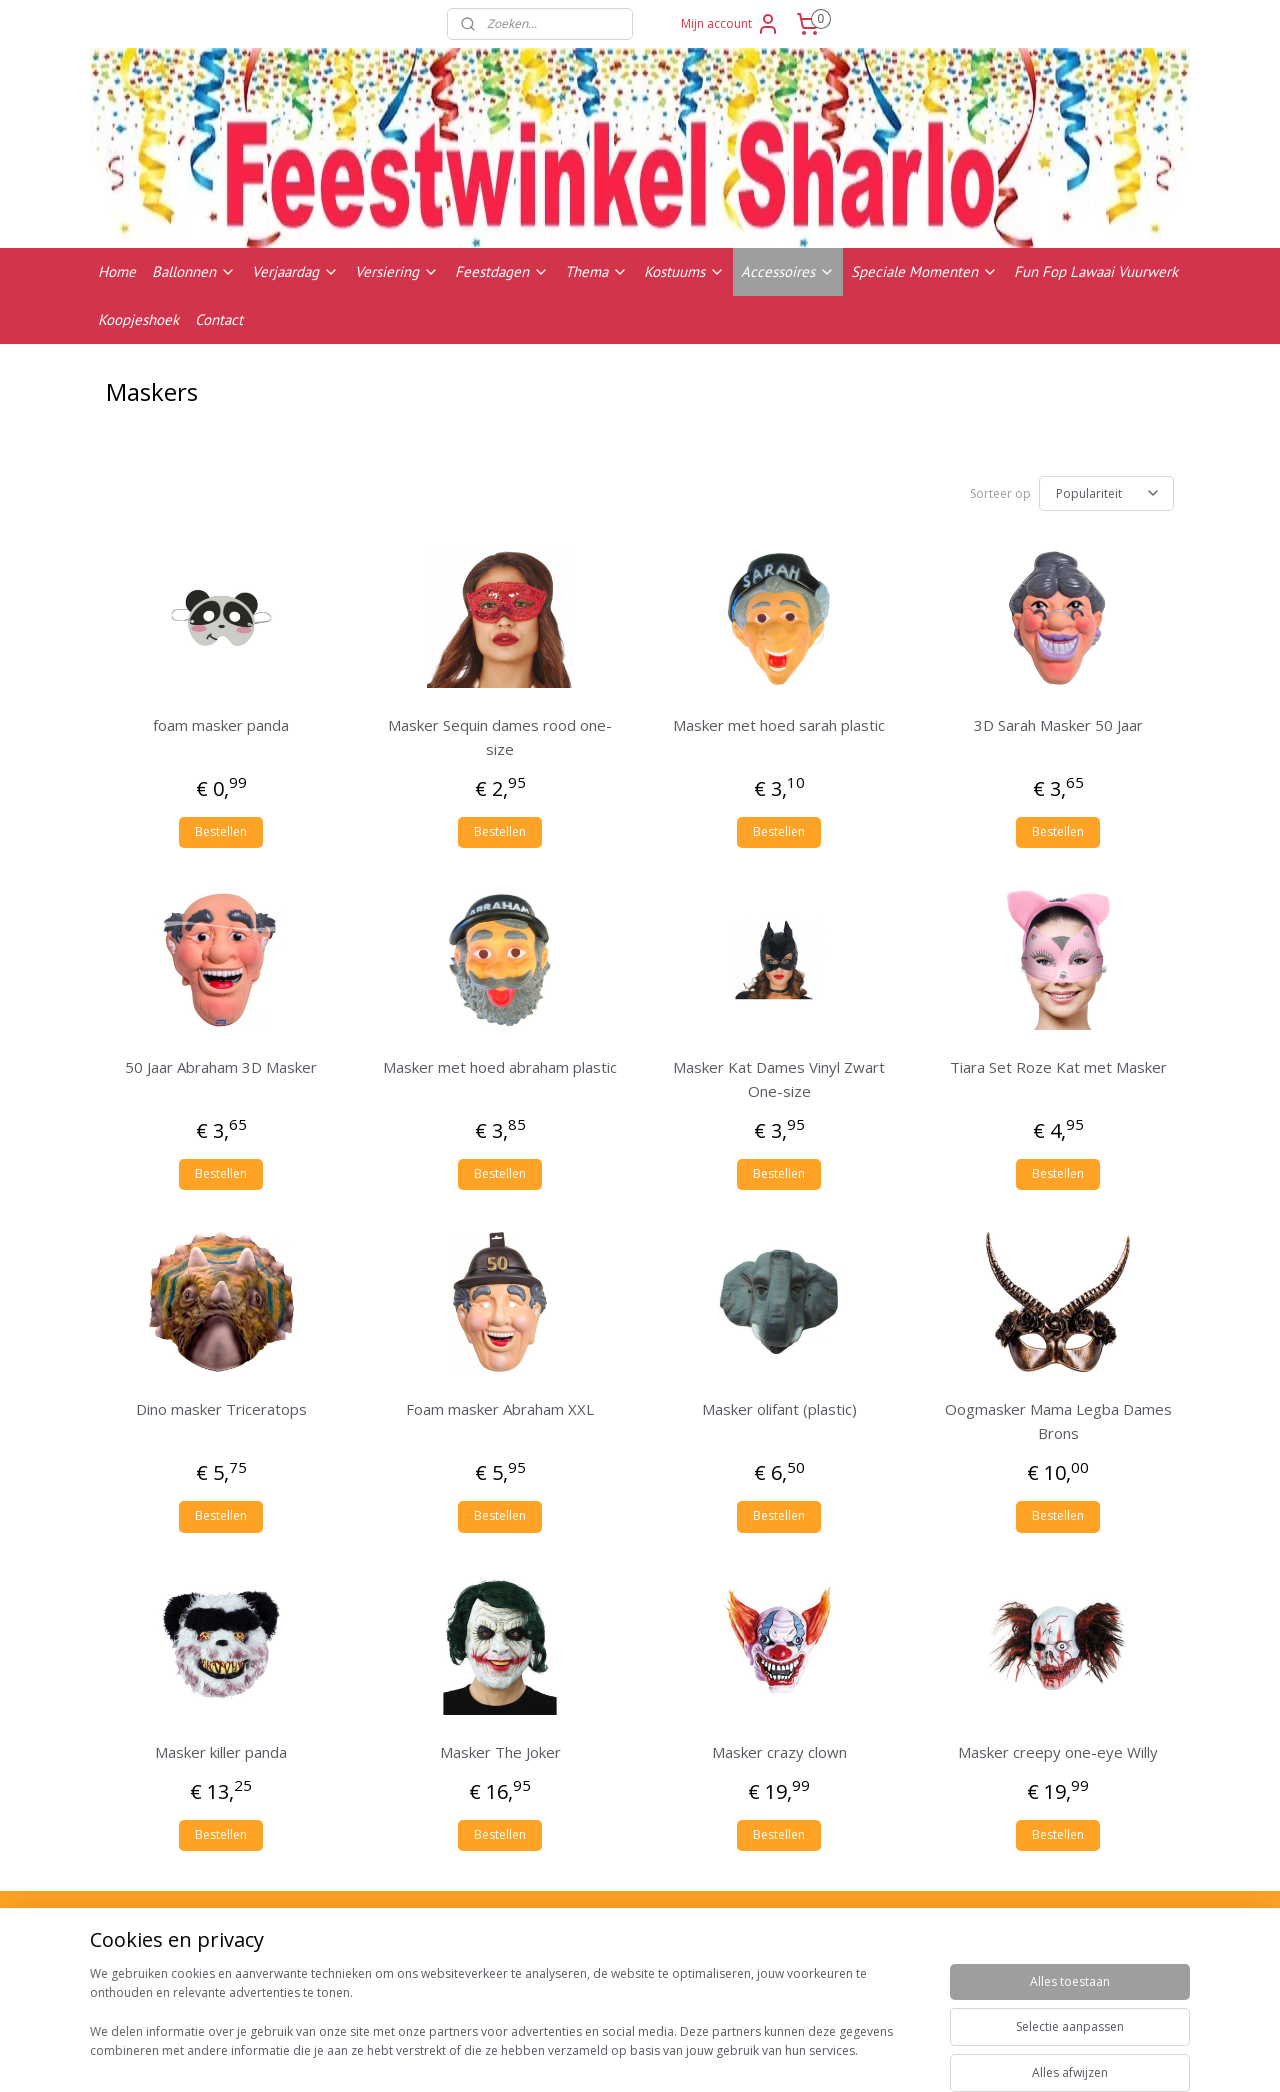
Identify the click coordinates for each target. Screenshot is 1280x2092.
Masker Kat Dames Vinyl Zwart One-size (779, 1079)
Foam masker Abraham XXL (500, 1409)
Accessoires (788, 271)
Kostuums (684, 271)
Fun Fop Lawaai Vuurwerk (1096, 271)
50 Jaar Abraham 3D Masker (221, 1067)
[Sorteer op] (1106, 493)
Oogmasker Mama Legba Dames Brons (1058, 1421)
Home (117, 271)
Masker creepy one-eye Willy (1058, 1752)
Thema (596, 271)
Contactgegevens (1039, 1981)
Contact (219, 319)
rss (761, 2055)
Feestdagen (502, 271)
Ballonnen (194, 271)
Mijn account (730, 24)
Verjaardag (295, 271)
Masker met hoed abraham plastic (500, 1067)
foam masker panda (221, 725)
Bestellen (221, 831)
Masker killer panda (221, 1752)
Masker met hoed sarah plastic (779, 725)
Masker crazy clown (779, 1752)
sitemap (719, 2055)
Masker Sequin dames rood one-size (500, 737)
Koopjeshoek (138, 319)
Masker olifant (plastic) (779, 1409)
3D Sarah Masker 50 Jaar (1058, 725)
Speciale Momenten (924, 271)
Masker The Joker (500, 1752)
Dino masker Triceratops (221, 1409)
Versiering (397, 271)
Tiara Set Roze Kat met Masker (1058, 1067)
